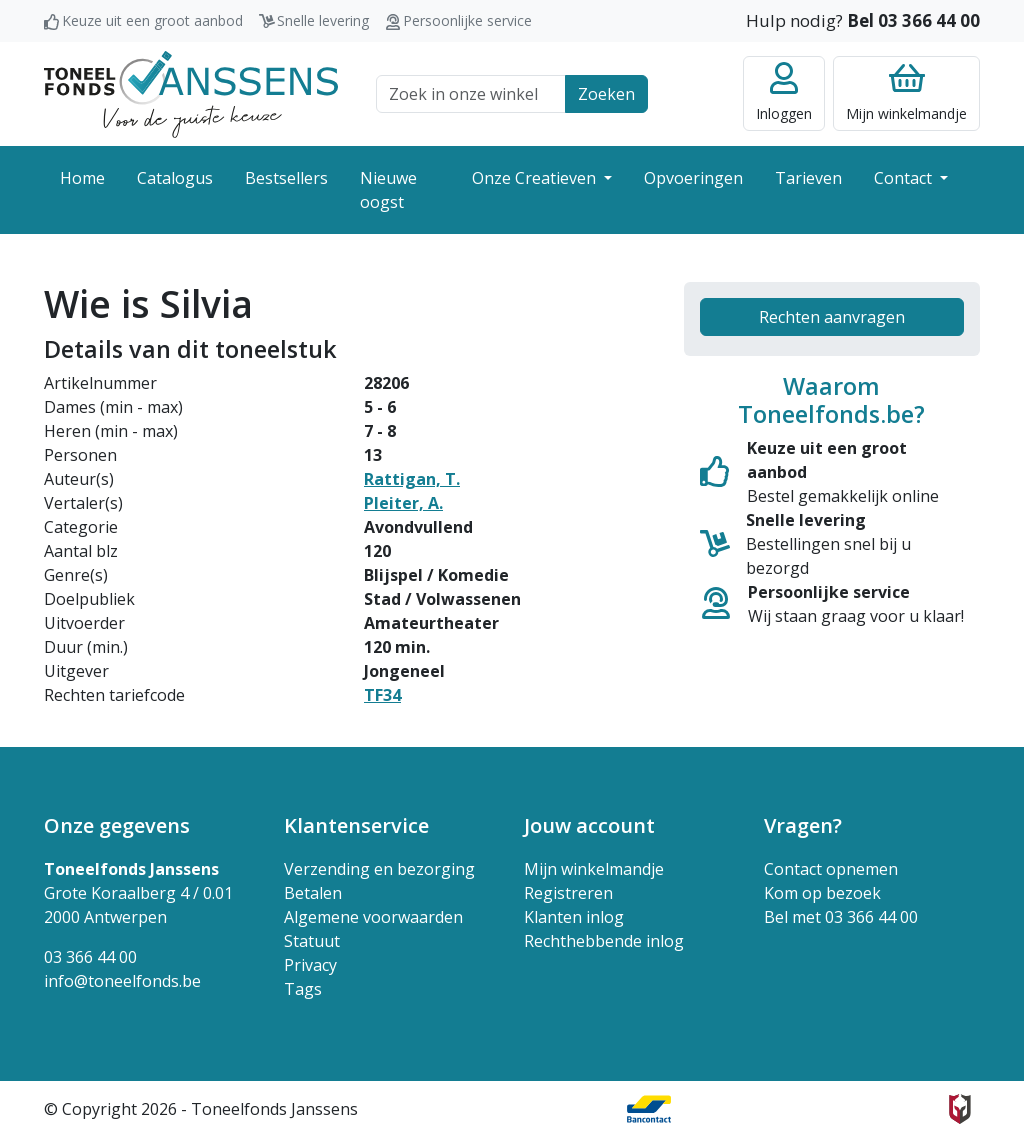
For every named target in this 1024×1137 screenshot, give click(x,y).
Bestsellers (286, 178)
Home (82, 178)
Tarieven (808, 178)
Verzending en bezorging (379, 869)
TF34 (382, 695)
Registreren (568, 893)
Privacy (310, 965)
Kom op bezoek (822, 893)
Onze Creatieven (536, 178)
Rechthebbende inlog (604, 941)
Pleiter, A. (403, 503)
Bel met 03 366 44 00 (841, 917)
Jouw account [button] (589, 825)
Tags (303, 989)
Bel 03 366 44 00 (913, 20)
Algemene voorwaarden (373, 917)
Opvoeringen (693, 178)
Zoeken (606, 94)
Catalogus (175, 178)
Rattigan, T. (412, 479)
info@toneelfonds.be (122, 981)
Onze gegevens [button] (117, 825)
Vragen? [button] (803, 825)
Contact (905, 178)
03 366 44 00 (90, 957)
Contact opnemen (831, 869)
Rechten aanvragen (832, 317)
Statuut (312, 941)
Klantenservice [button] (356, 825)
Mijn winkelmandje (594, 869)
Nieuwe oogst (388, 190)
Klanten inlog (574, 917)
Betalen (313, 893)
